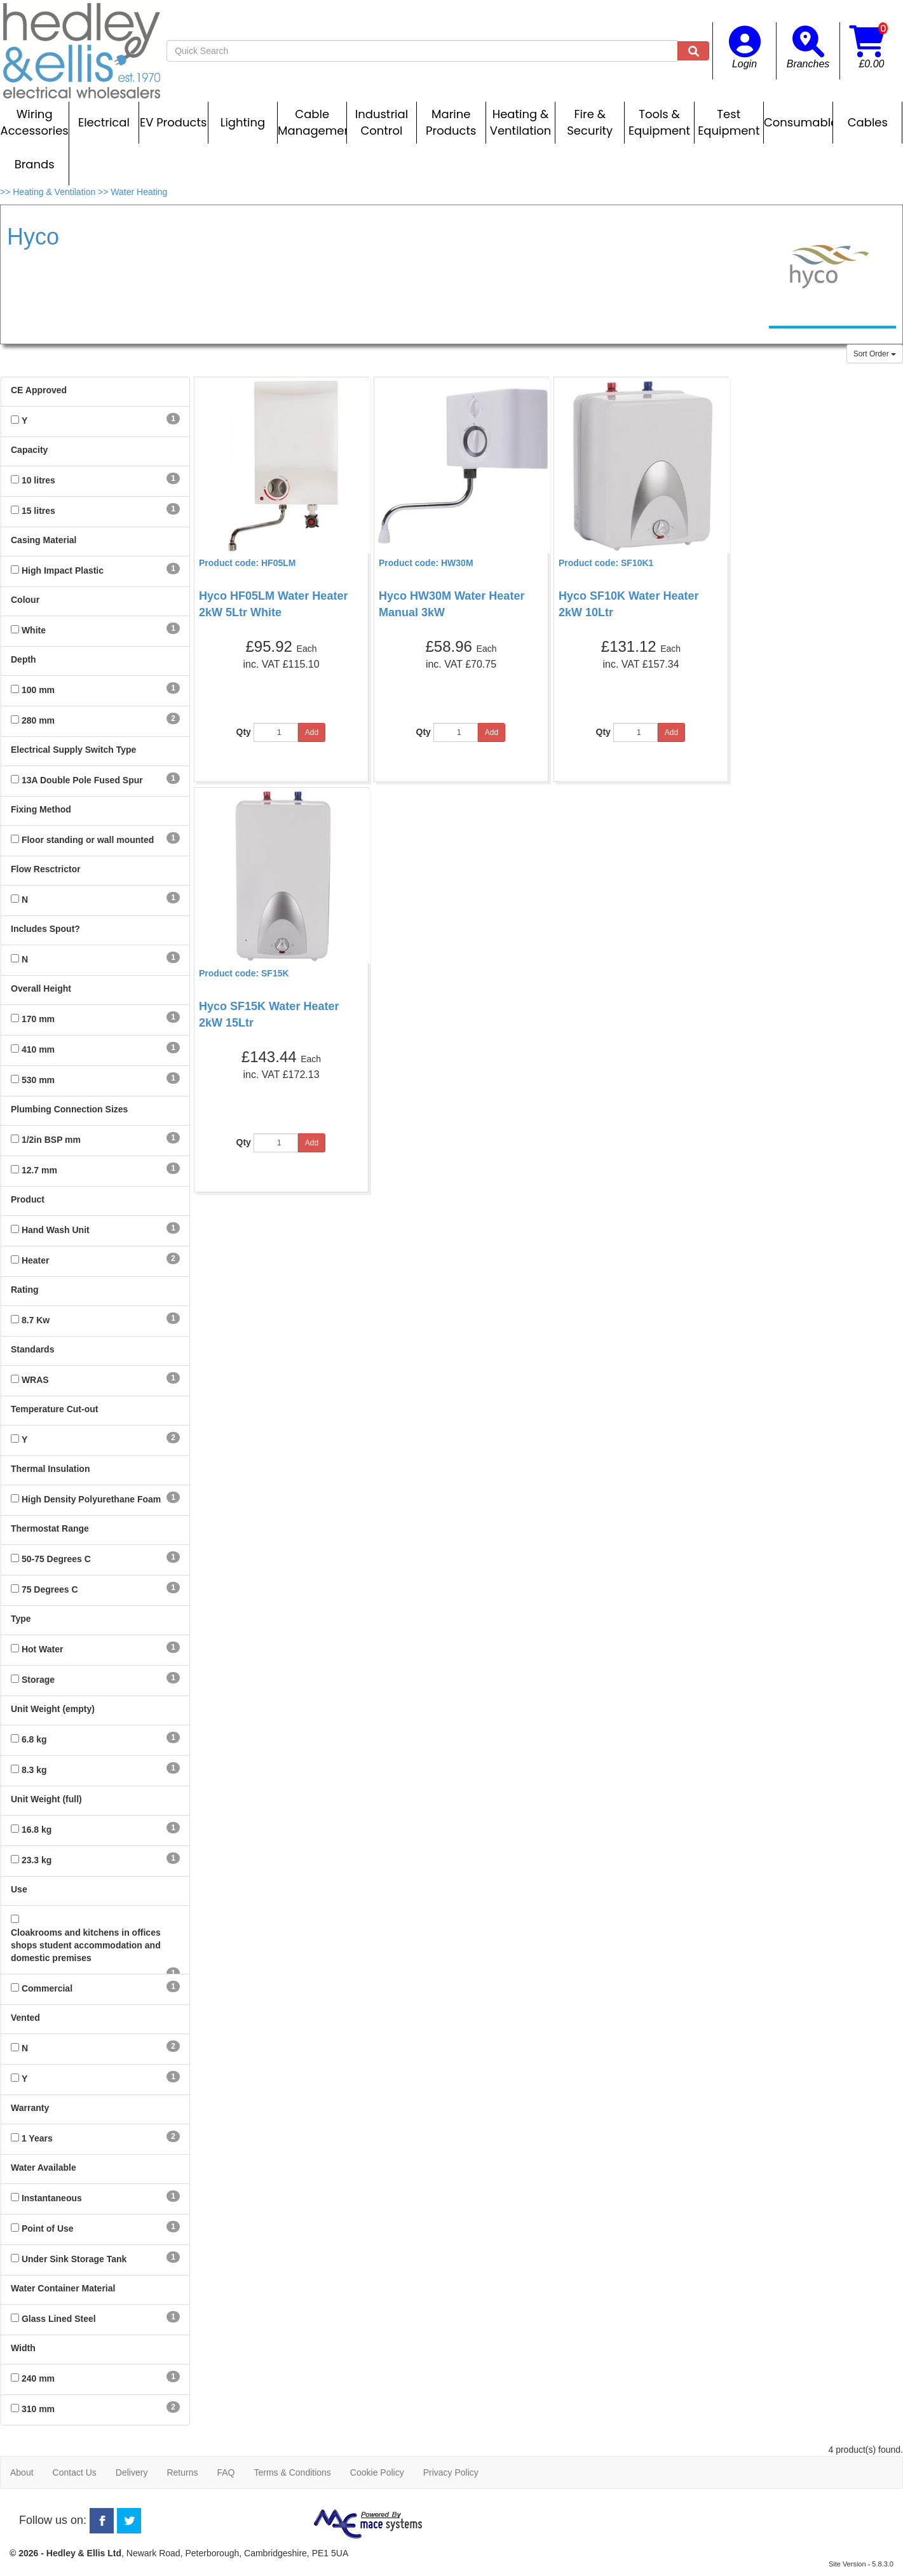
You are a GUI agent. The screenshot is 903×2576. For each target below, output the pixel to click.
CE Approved (39, 390)
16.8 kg (36, 1829)
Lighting (243, 122)
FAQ (225, 2472)
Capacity (29, 450)
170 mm (38, 1019)
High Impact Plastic (63, 570)
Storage (38, 1680)
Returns (182, 2472)
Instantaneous (52, 2198)
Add (311, 732)
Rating (25, 1290)
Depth (23, 659)
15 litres (38, 511)
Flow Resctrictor (46, 869)
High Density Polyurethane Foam (91, 1499)
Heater (36, 1260)
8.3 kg (34, 1770)
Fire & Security (590, 122)
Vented (25, 2018)
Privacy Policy (451, 2472)
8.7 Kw (36, 1320)
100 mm (38, 690)
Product (27, 1199)
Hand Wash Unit (56, 1230)
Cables (868, 122)
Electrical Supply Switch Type (73, 750)
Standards (32, 1349)
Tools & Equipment (659, 122)
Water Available (43, 2167)
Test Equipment (728, 122)
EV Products (173, 122)
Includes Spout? (45, 929)
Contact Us (75, 2472)
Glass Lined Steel (59, 2319)
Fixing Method (41, 809)
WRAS (35, 1380)
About (22, 2472)
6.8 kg (34, 1739)
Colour (25, 600)
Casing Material (43, 540)
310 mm (38, 2409)
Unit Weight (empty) (53, 1709)
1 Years (37, 2138)
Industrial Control (381, 122)
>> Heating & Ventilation (49, 192)
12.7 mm (39, 1170)
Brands (35, 164)
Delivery (132, 2472)
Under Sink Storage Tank (74, 2259)
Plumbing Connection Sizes (69, 1109)
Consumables (798, 122)
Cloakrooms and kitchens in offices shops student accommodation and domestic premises (86, 1945)
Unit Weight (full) (46, 1799)
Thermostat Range (50, 1528)
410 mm (38, 1049)
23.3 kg (36, 1860)
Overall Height (41, 988)
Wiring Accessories (35, 122)
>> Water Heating (132, 192)
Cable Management (312, 122)
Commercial (47, 1988)
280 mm (38, 720)
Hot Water (43, 1649)
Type (21, 1619)
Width (23, 2348)
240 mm (38, 2378)
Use (19, 1889)
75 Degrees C (50, 1589)
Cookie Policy (377, 2472)
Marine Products (451, 122)
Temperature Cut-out (54, 1409)
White (34, 630)
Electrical (104, 122)
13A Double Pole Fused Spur (82, 780)
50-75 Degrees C (56, 1559)
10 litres (38, 480)
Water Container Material (63, 2288)
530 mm (38, 1080)
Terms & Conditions (292, 2472)
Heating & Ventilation (520, 122)
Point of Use (48, 2228)
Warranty (30, 2108)
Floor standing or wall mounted (88, 840)
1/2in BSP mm (51, 1140)
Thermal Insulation (50, 1469)
